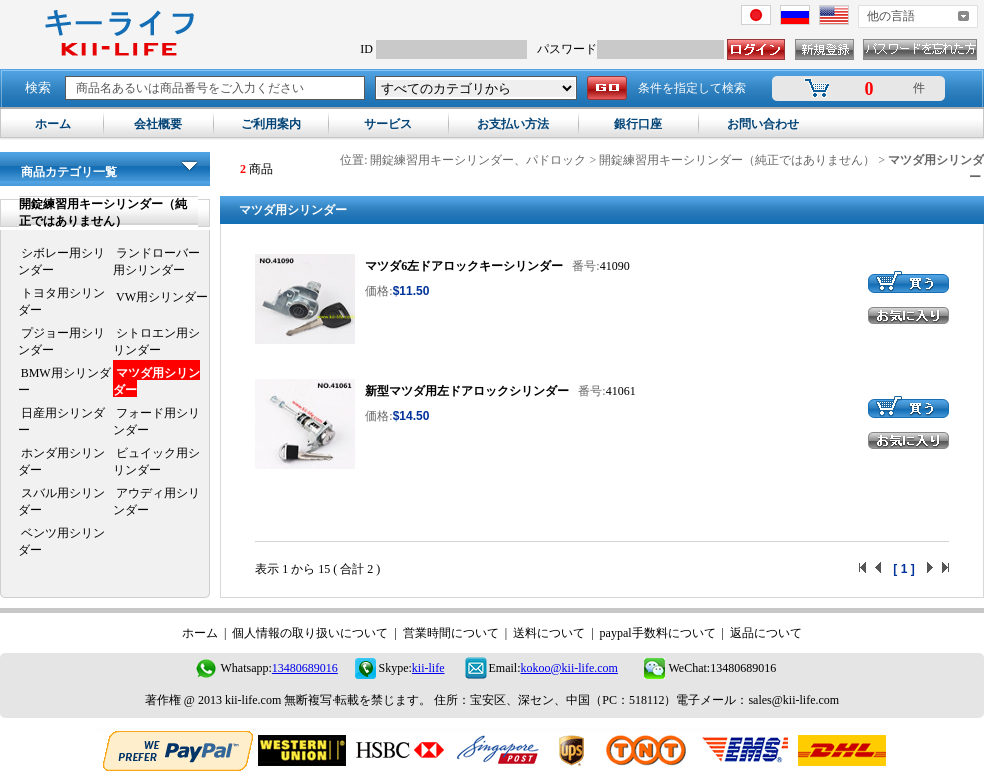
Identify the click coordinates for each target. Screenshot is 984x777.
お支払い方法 (513, 124)
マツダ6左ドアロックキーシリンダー (464, 266)
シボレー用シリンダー (61, 261)
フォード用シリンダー (156, 421)
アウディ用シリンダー (156, 501)
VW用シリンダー (160, 297)
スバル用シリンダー (61, 501)
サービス (388, 124)
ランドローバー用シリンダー (156, 261)
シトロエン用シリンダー (156, 341)
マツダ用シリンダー (156, 381)
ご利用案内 (271, 124)
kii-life (428, 668)
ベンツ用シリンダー (61, 541)
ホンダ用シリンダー (61, 461)
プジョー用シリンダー (61, 341)
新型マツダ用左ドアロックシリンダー (467, 391)
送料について (549, 633)
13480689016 (305, 668)
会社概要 (158, 124)
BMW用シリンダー (64, 381)
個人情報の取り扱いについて (310, 633)
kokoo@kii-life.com (569, 668)
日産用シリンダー (61, 421)
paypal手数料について (658, 633)
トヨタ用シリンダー (61, 301)
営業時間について (451, 633)
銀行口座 (638, 124)
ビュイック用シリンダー (156, 461)
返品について (766, 633)
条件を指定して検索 (692, 88)
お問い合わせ (763, 124)
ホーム (53, 124)
